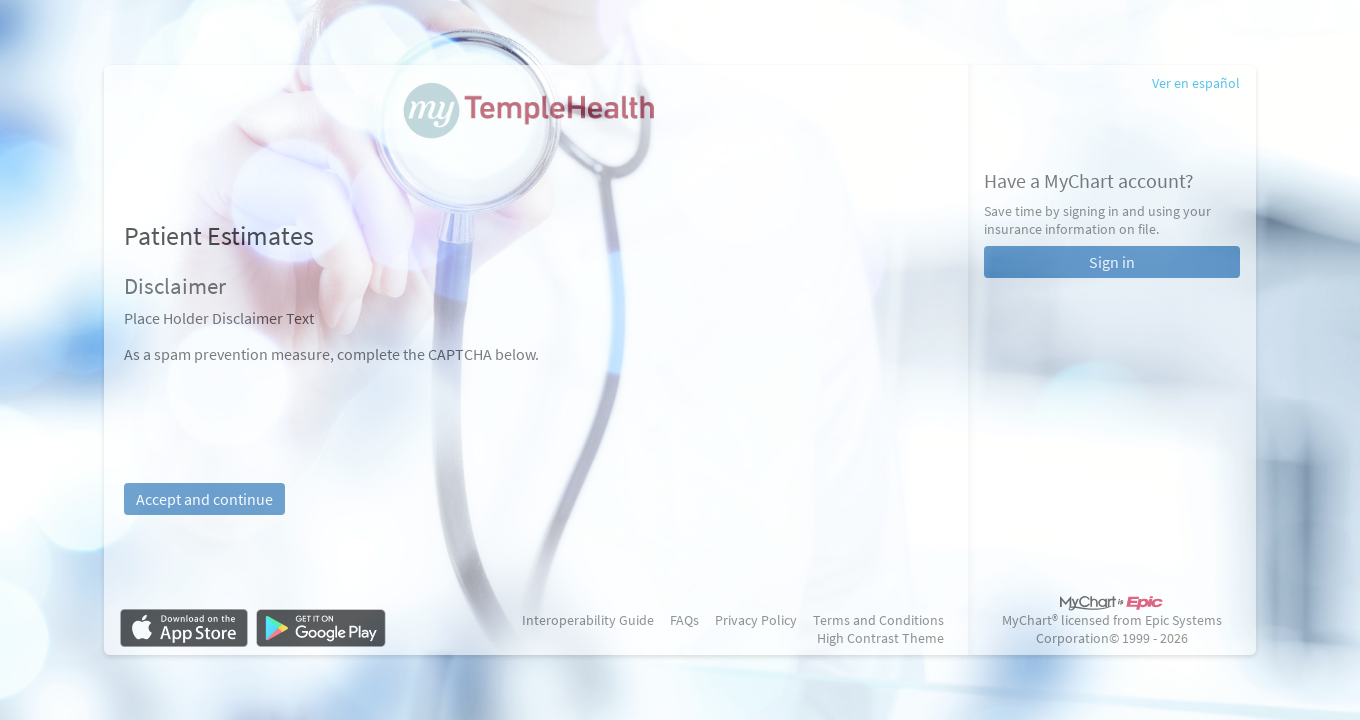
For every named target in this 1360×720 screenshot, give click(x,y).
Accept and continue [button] (204, 499)
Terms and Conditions (878, 620)
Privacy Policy (756, 620)
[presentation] (276, 403)
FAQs (684, 620)
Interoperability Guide (588, 620)
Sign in (1112, 262)
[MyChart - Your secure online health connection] (535, 121)
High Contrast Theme (880, 638)
